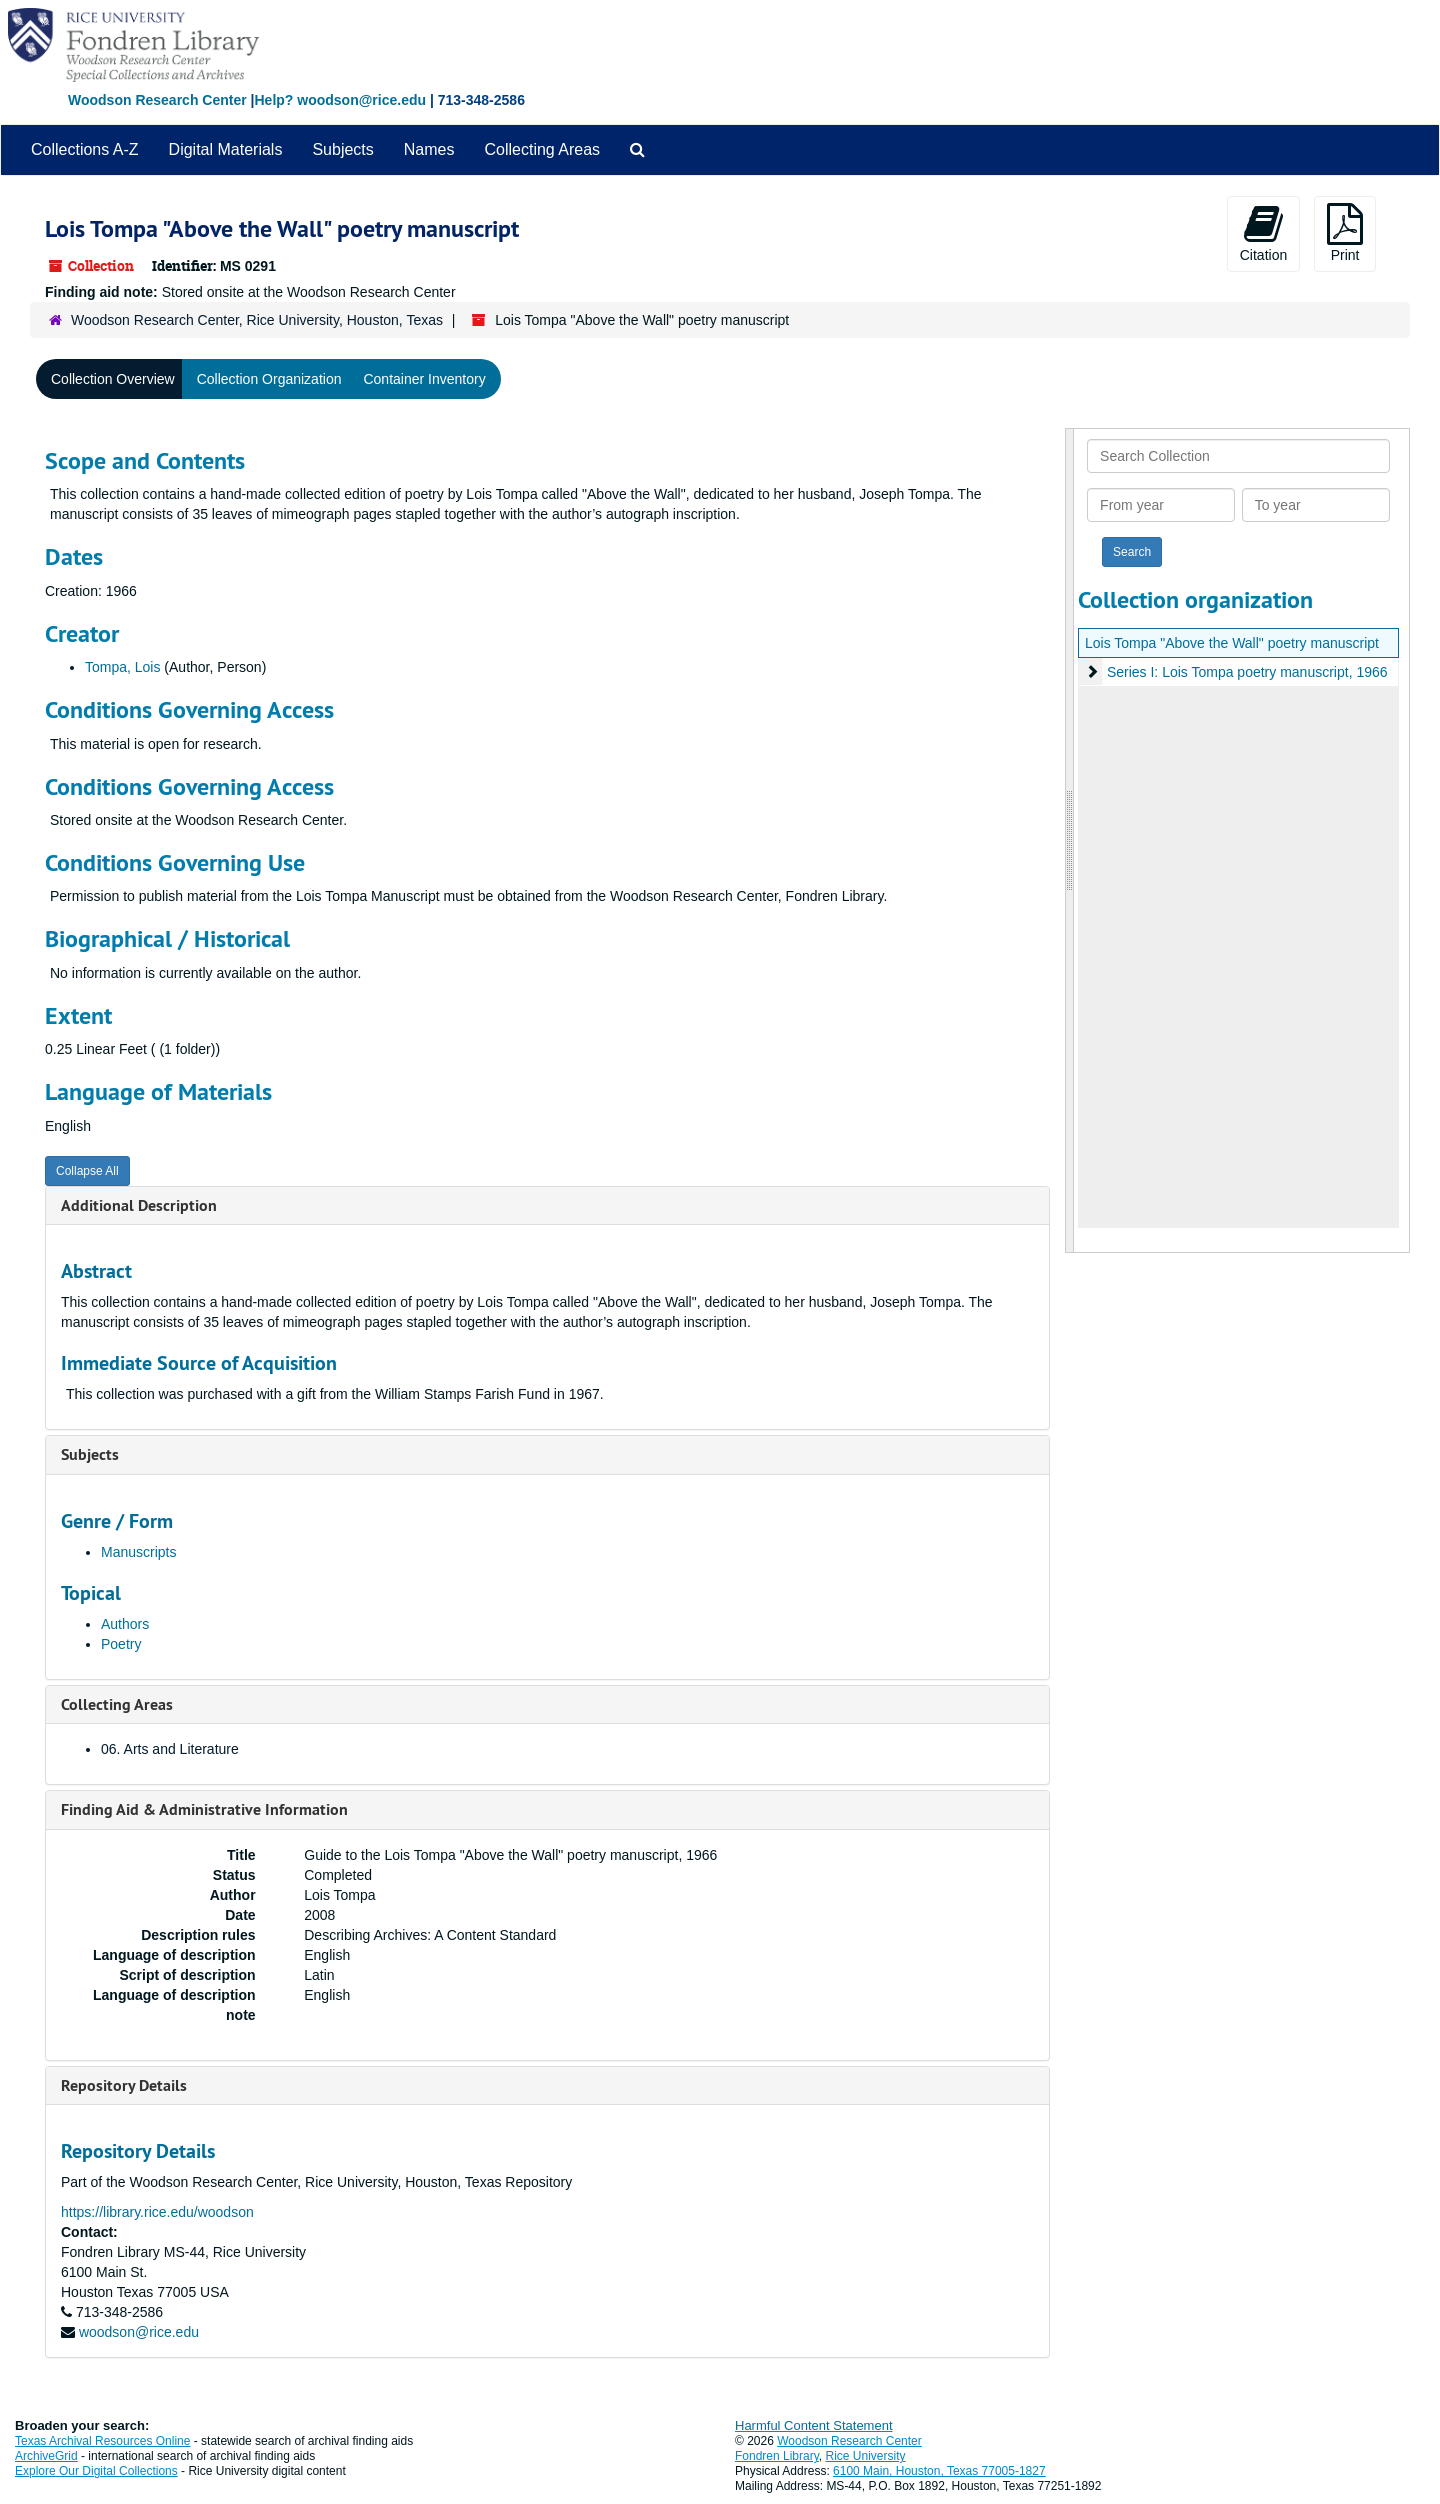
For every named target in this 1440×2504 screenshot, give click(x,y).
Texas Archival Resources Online (102, 2441)
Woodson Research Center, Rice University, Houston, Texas (257, 320)
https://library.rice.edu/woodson (157, 2212)
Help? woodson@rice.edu (340, 100)
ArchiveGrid (46, 2456)
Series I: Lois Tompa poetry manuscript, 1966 (1247, 672)
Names (429, 149)
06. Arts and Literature (170, 1749)
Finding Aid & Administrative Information (204, 1809)
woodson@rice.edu (139, 2332)
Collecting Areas (542, 149)
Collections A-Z (85, 149)
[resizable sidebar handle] (1070, 840)
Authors (125, 1624)
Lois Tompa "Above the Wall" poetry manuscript (1232, 643)
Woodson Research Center (157, 100)
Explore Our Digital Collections (96, 2471)
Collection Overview (113, 379)
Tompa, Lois (122, 667)
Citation (1263, 233)
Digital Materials (226, 149)
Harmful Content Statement (814, 2425)
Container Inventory (424, 379)
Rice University (866, 2456)
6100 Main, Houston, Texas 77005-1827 (939, 2471)
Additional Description (139, 1205)
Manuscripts (138, 1552)
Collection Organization (269, 379)
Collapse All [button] (87, 1171)
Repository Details (124, 2085)
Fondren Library (777, 2456)
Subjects (342, 149)
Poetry (121, 1644)
